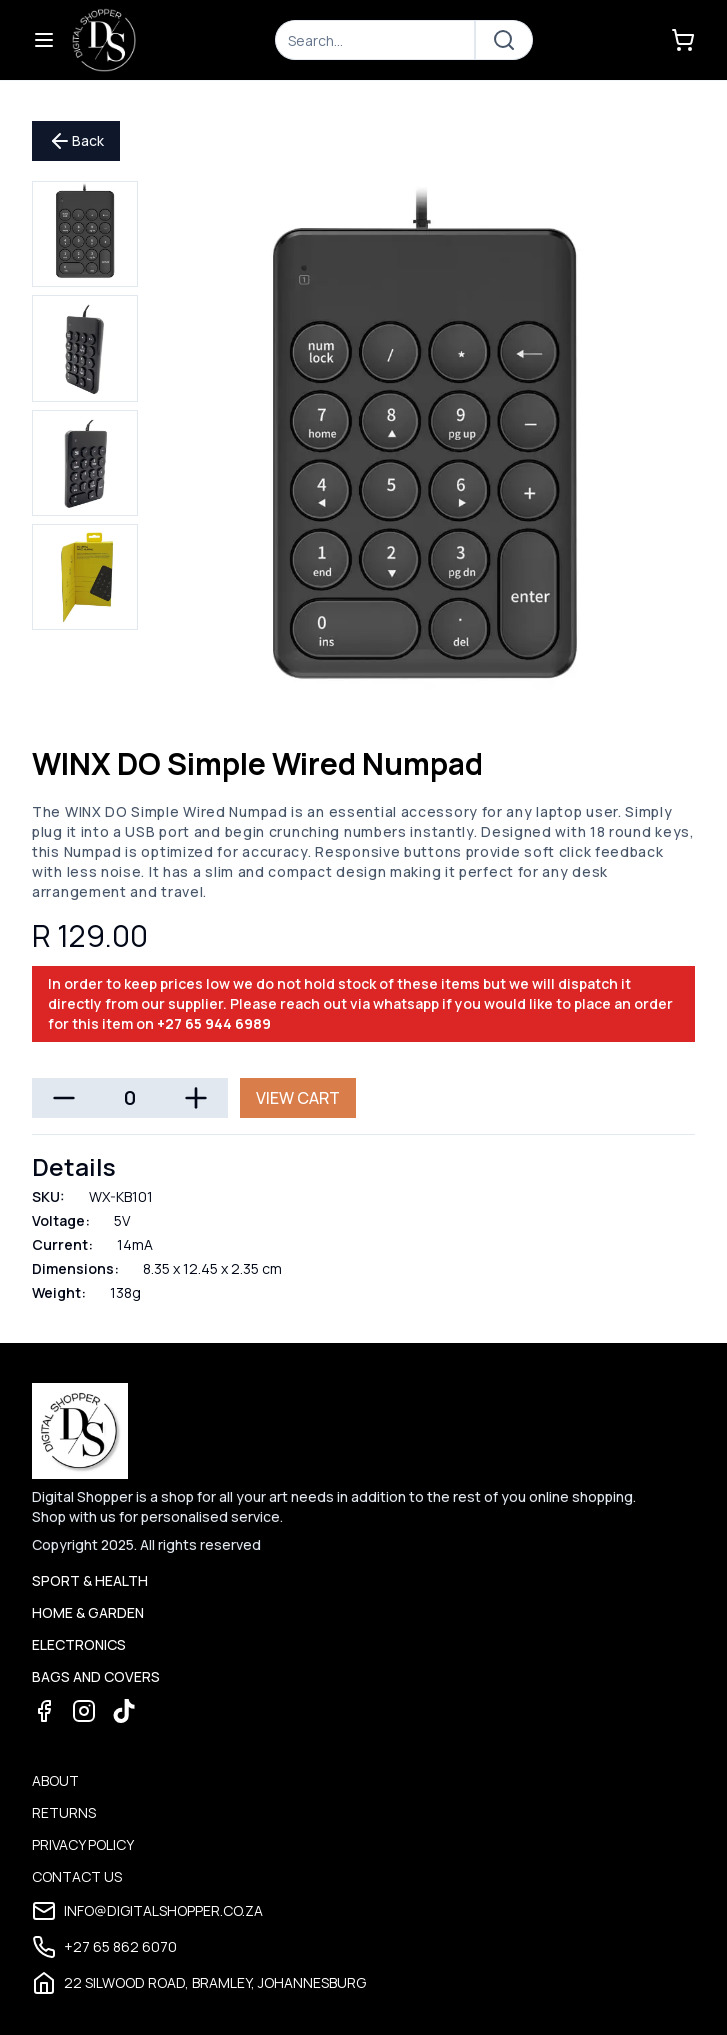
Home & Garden (88, 1612)
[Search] (375, 40)
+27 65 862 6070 (104, 1947)
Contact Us (77, 1876)
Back (76, 141)
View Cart (298, 1098)
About (55, 1780)
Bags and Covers (96, 1676)
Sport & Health (90, 1580)
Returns (64, 1812)
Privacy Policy (83, 1844)
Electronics (79, 1644)
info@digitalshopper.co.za (147, 1911)
